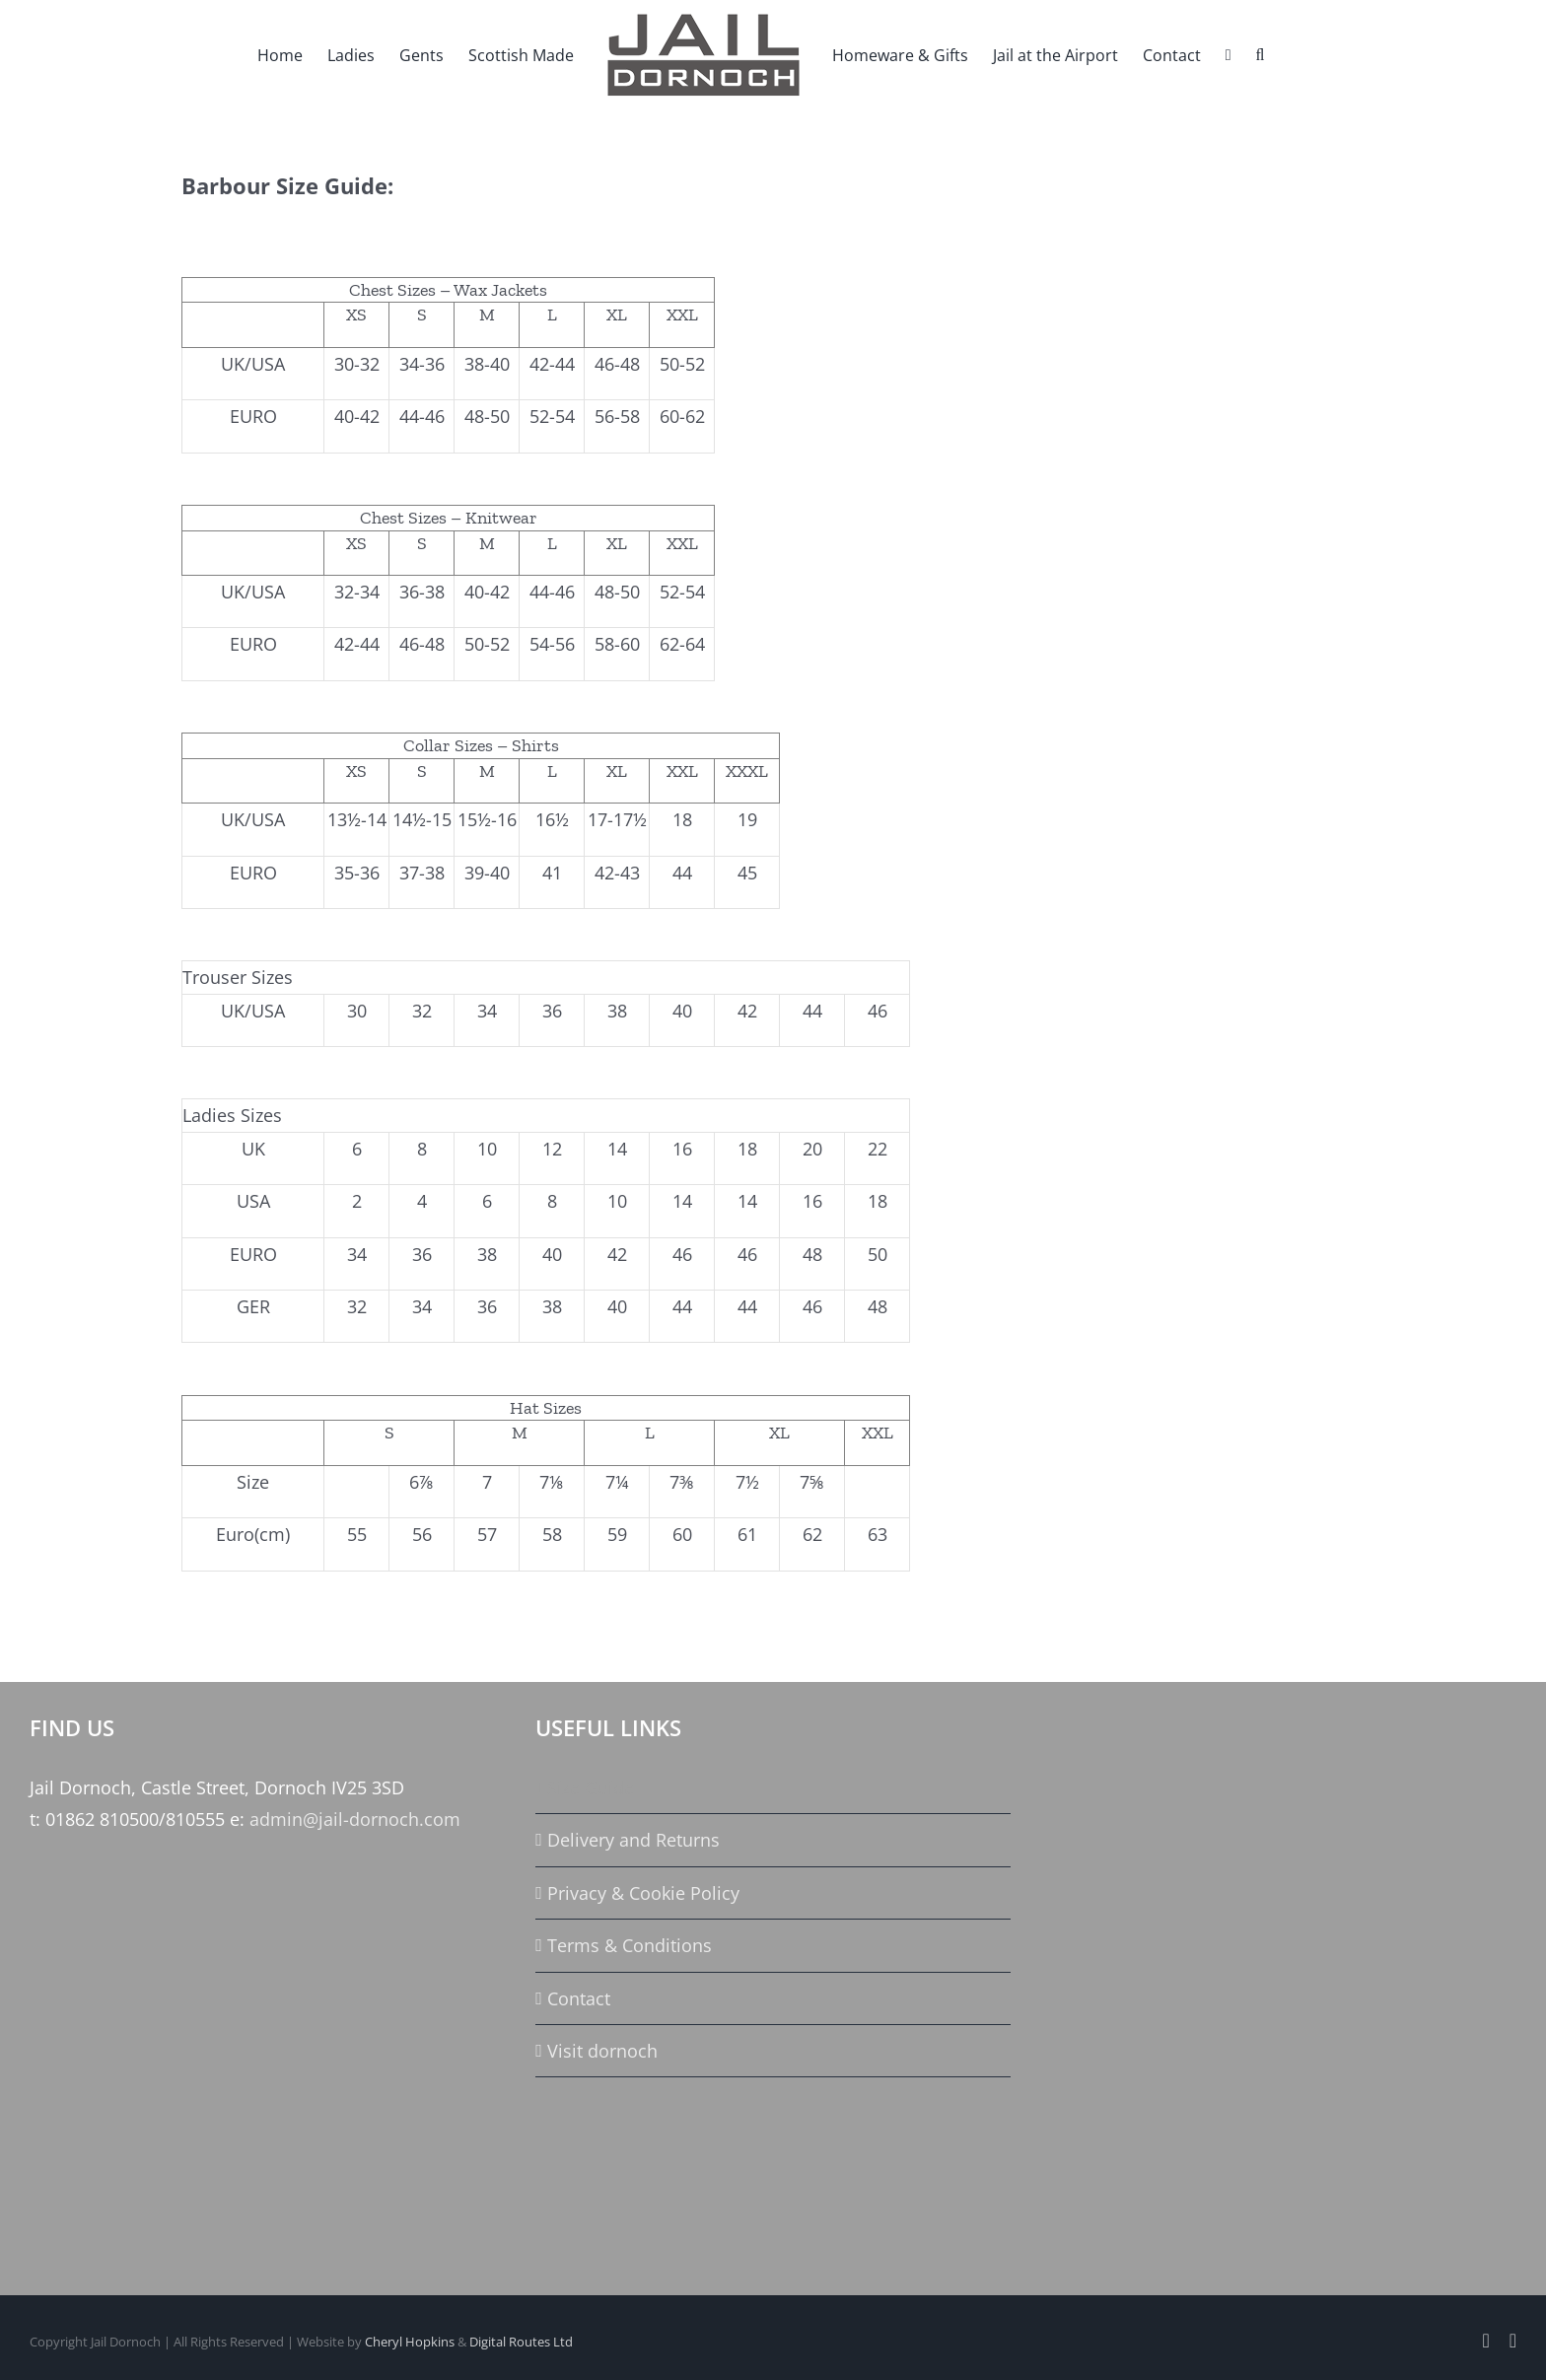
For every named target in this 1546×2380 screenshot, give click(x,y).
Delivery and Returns (633, 1840)
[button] (1259, 54)
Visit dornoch (602, 2051)
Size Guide (590, 1787)
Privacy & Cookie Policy (643, 1893)
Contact (578, 1998)
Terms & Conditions (629, 1945)
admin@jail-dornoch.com (354, 1819)
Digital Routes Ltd (521, 2341)
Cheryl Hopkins (410, 2341)
